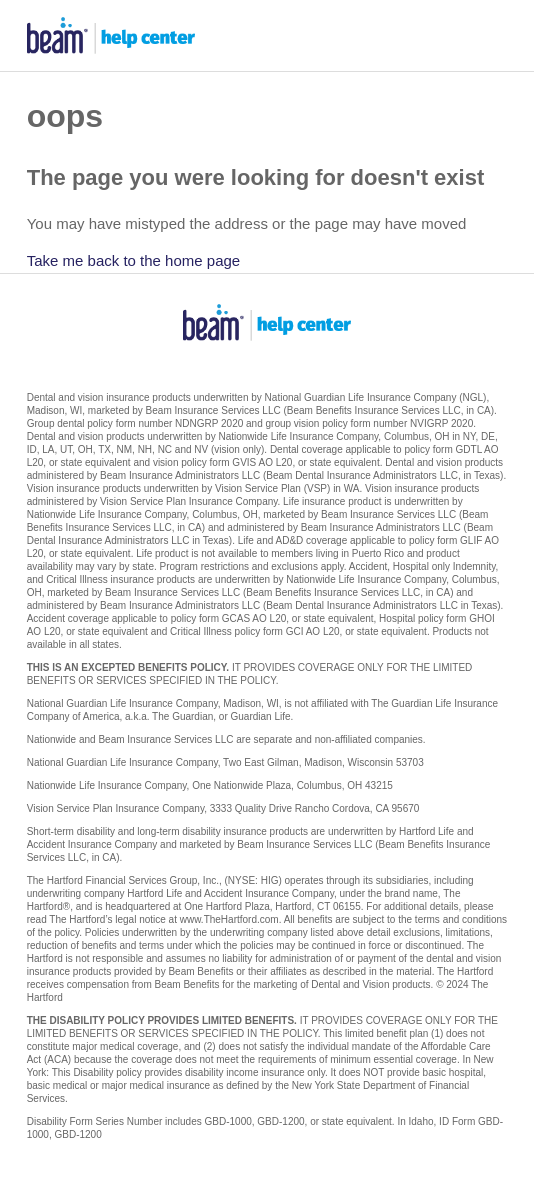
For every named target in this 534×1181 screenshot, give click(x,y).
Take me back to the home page (133, 260)
